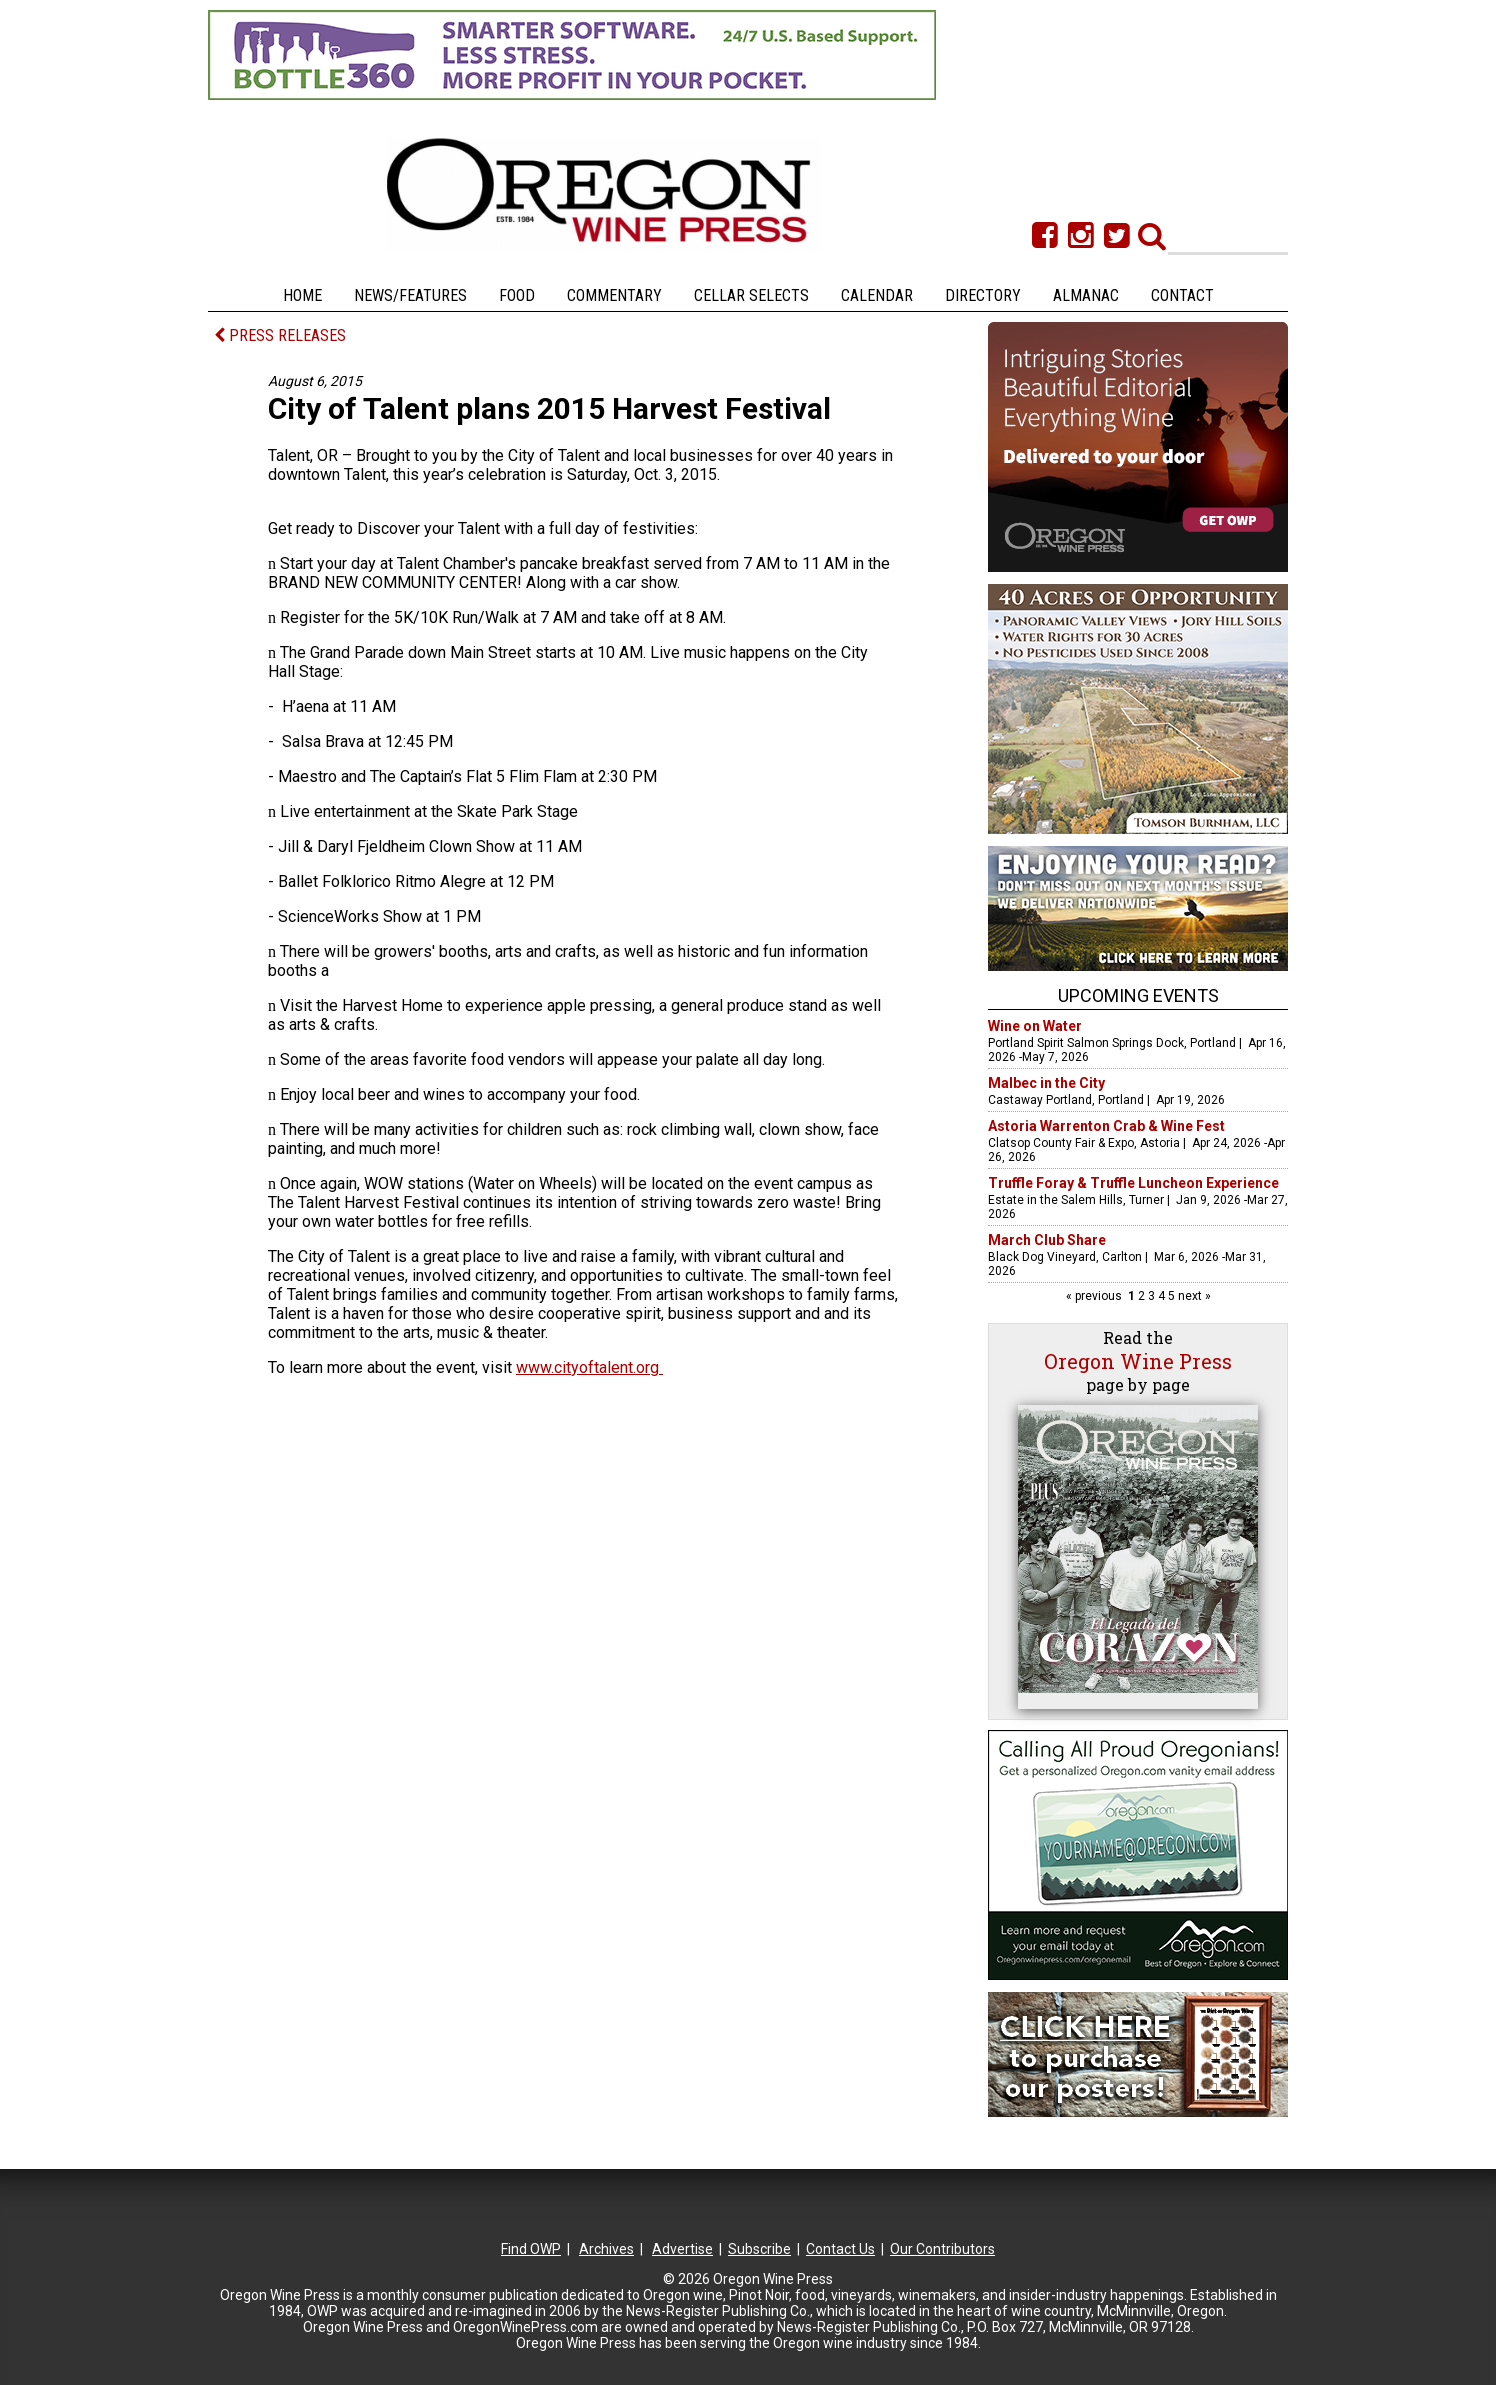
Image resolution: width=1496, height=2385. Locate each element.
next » (1193, 1296)
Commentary (614, 295)
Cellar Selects (751, 295)
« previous (1095, 1296)
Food (517, 295)
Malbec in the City (1046, 1083)
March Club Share (1047, 1240)
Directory (983, 295)
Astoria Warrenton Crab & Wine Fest (1106, 1126)
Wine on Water (1035, 1026)
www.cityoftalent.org (589, 1367)
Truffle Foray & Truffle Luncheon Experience (1133, 1183)
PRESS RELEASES (280, 335)
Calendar (877, 295)
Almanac (1086, 295)
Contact (1182, 295)
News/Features (410, 295)
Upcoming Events (1138, 995)
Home (302, 295)
